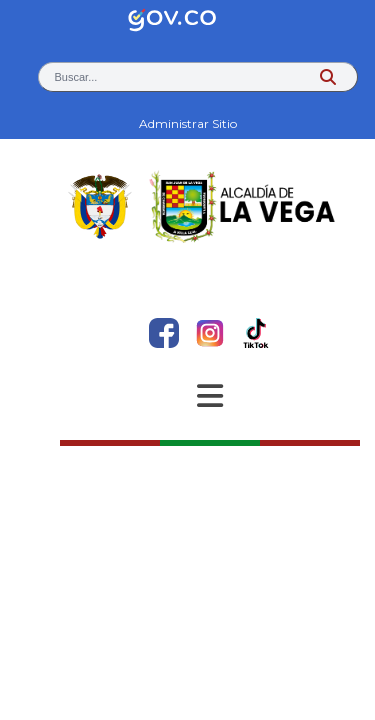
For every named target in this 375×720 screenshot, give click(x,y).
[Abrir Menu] (210, 396)
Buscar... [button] (76, 77)
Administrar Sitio (188, 123)
